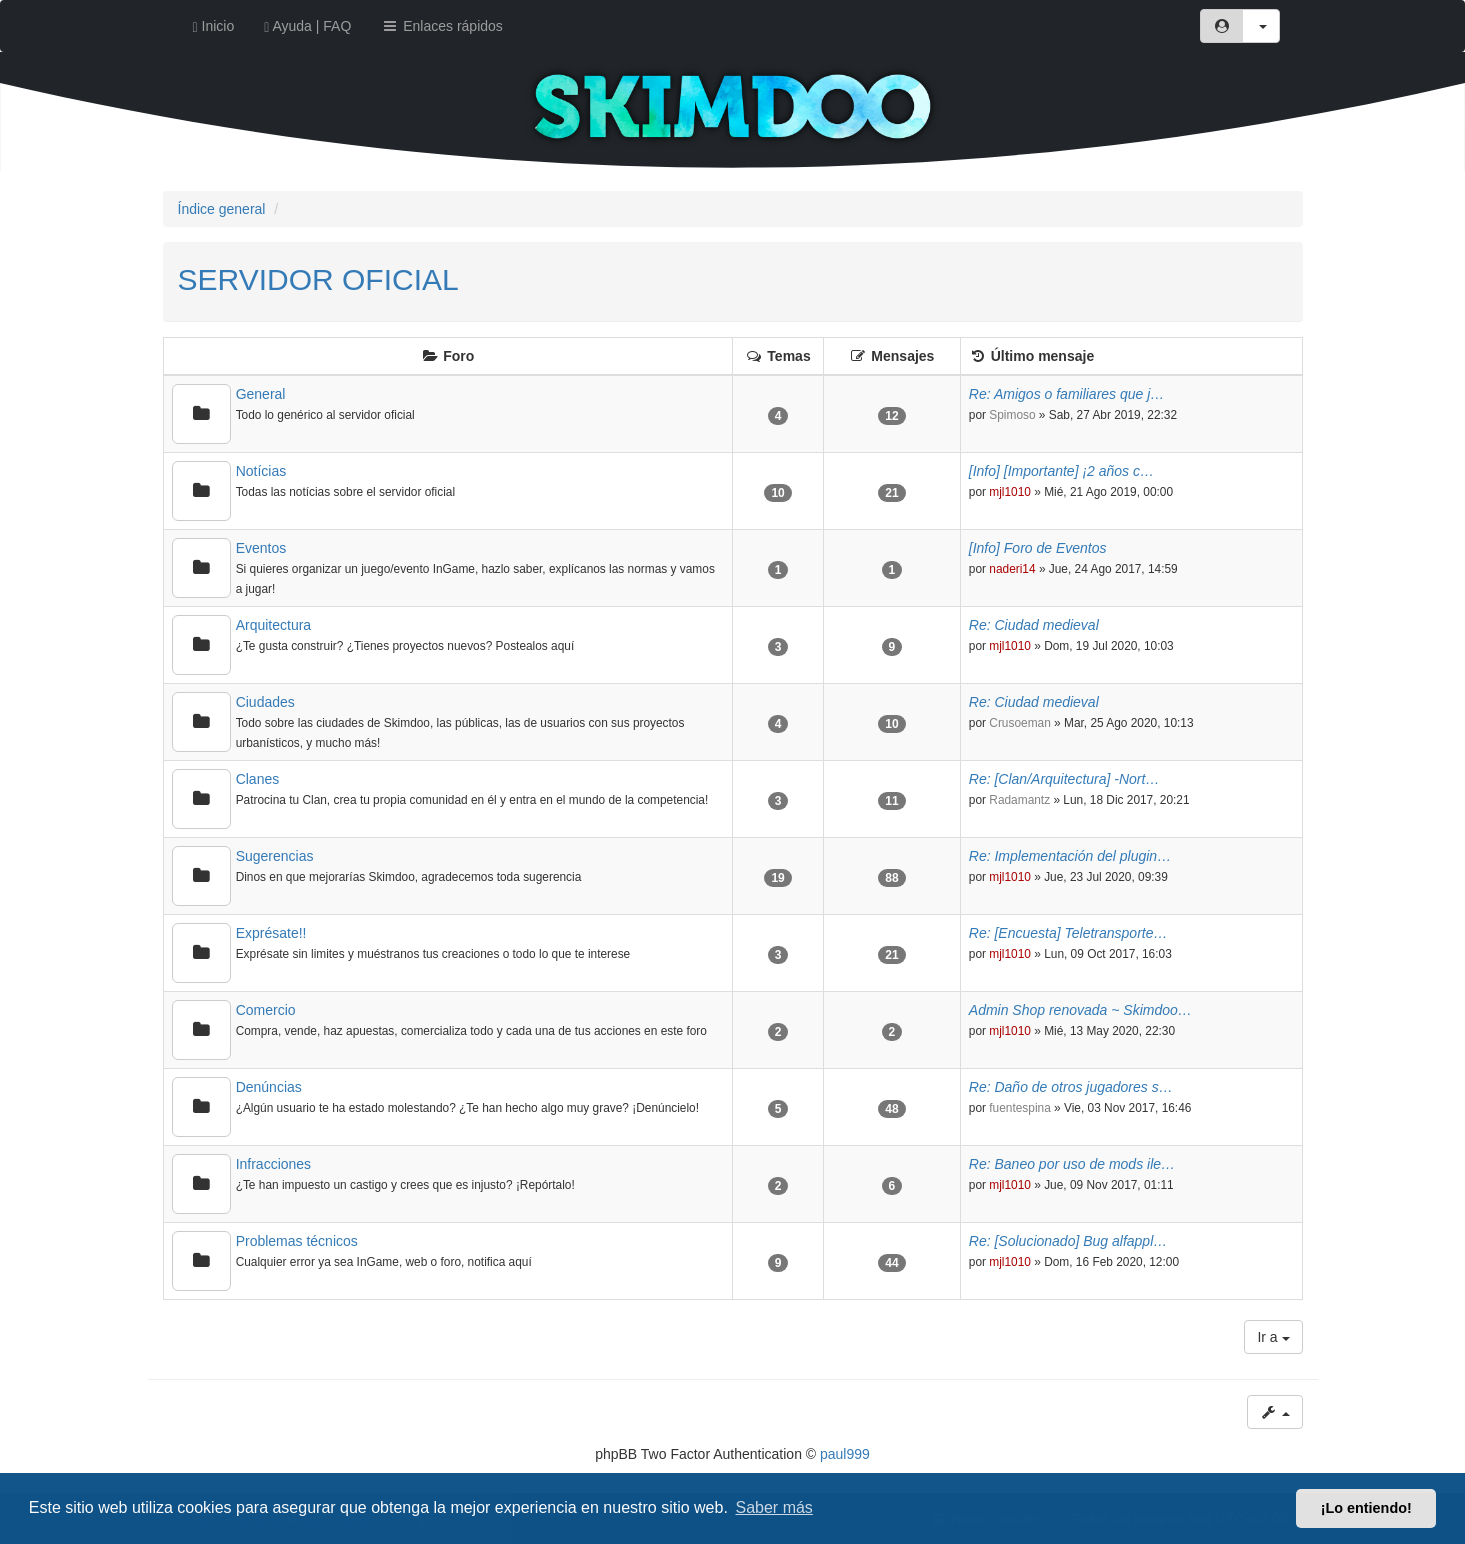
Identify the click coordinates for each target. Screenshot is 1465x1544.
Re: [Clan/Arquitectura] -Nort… (1064, 779)
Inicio (214, 26)
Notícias (261, 471)
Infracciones (273, 1164)
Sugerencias (275, 856)
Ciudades (265, 702)
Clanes (258, 779)
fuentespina (1020, 1108)
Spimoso (1012, 415)
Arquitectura (273, 625)
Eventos (261, 548)
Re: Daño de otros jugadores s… (1071, 1087)
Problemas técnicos (297, 1241)
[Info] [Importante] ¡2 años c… (1061, 471)
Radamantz (1019, 800)
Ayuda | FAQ (307, 26)
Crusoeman (1019, 723)
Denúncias (269, 1087)
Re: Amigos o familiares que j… (1067, 394)
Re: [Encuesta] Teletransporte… (1068, 933)
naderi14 (1012, 569)
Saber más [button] (774, 1507)
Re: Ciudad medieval (1034, 625)
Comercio (266, 1010)
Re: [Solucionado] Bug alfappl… (1068, 1241)
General (261, 394)
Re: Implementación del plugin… (1070, 856)
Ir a (1273, 1337)
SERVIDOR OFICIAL (318, 279)
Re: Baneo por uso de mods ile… (1072, 1164)
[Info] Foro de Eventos (1038, 548)
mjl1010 (1010, 492)
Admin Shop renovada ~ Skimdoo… (1080, 1010)
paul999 (845, 1454)
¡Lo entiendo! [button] (1366, 1508)
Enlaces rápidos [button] (442, 26)
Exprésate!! (271, 933)
